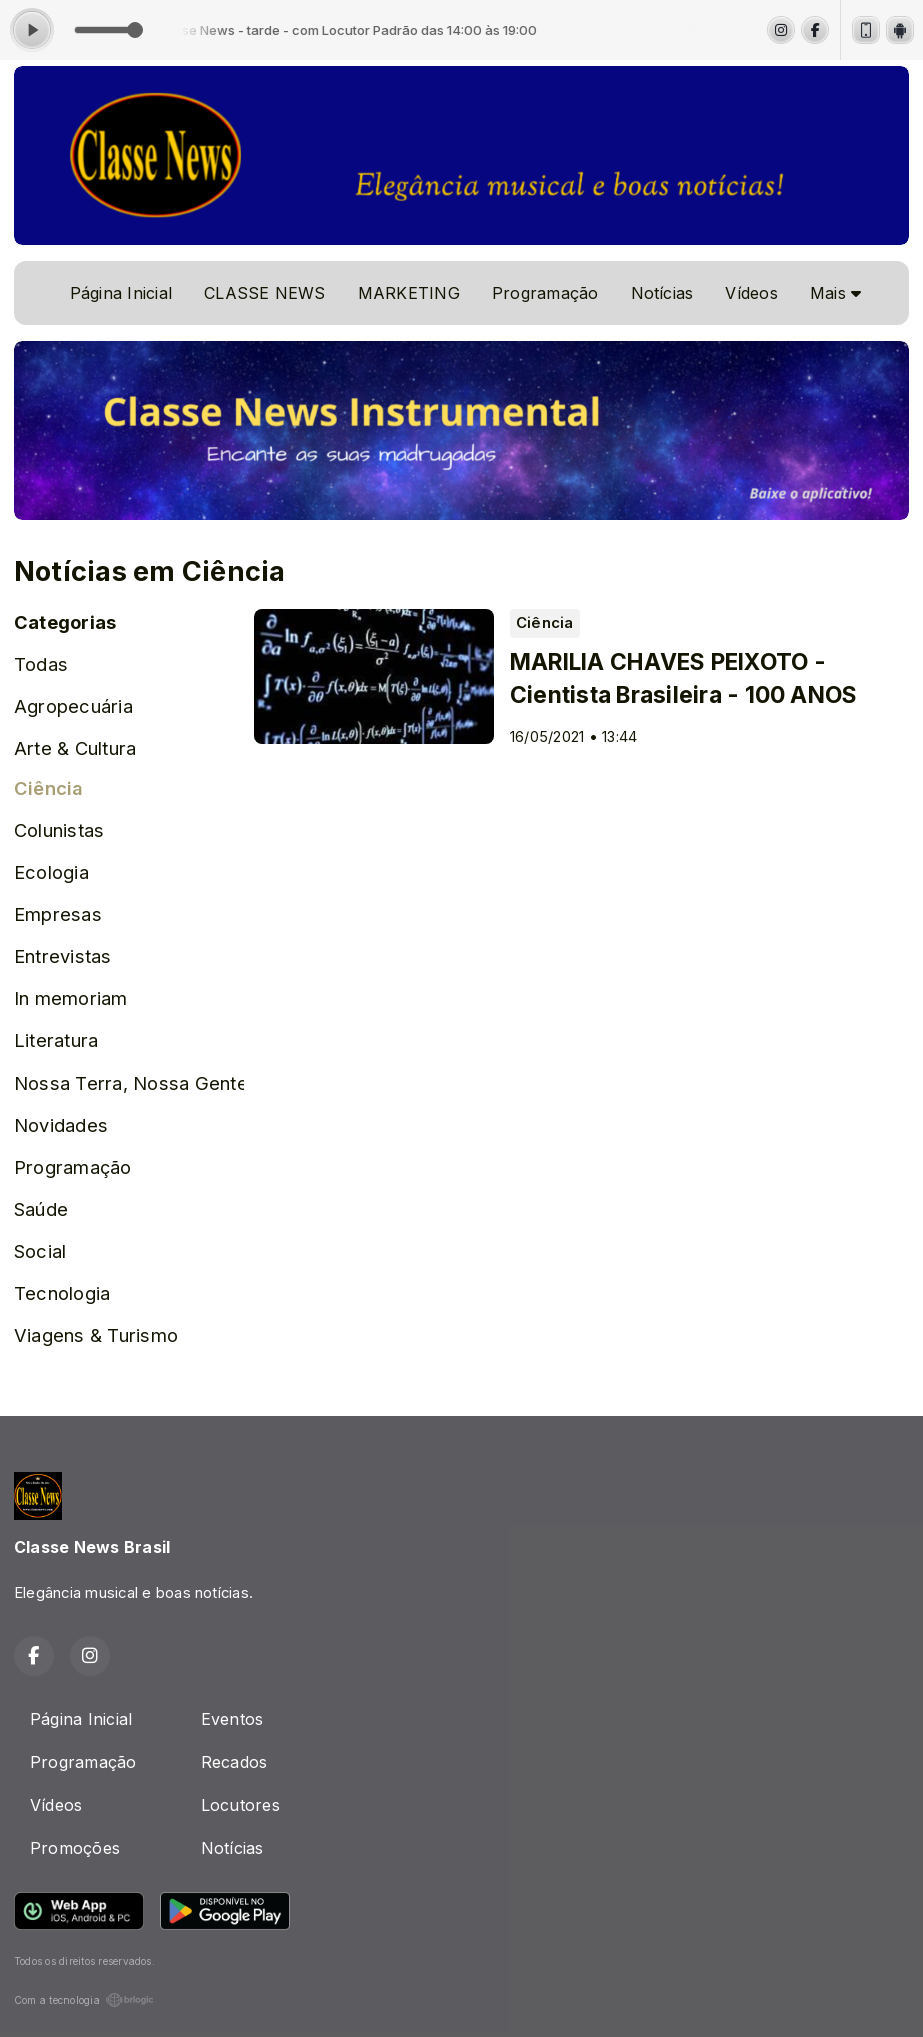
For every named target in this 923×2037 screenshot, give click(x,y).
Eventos (232, 1719)
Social (40, 1251)
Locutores (240, 1805)
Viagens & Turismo (96, 1335)
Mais (835, 293)
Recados (234, 1762)
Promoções (75, 1848)
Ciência (49, 788)
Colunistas (59, 830)
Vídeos (751, 293)
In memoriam (71, 998)
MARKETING (409, 293)
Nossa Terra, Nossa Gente (129, 1083)
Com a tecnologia (84, 2000)
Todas (41, 664)
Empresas (58, 914)
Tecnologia (62, 1293)
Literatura (56, 1040)
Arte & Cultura (75, 748)
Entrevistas (63, 956)
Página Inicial (121, 293)
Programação (545, 293)
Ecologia (51, 872)
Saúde (41, 1209)
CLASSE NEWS (265, 293)
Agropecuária (73, 706)
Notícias (662, 293)
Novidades (61, 1125)
